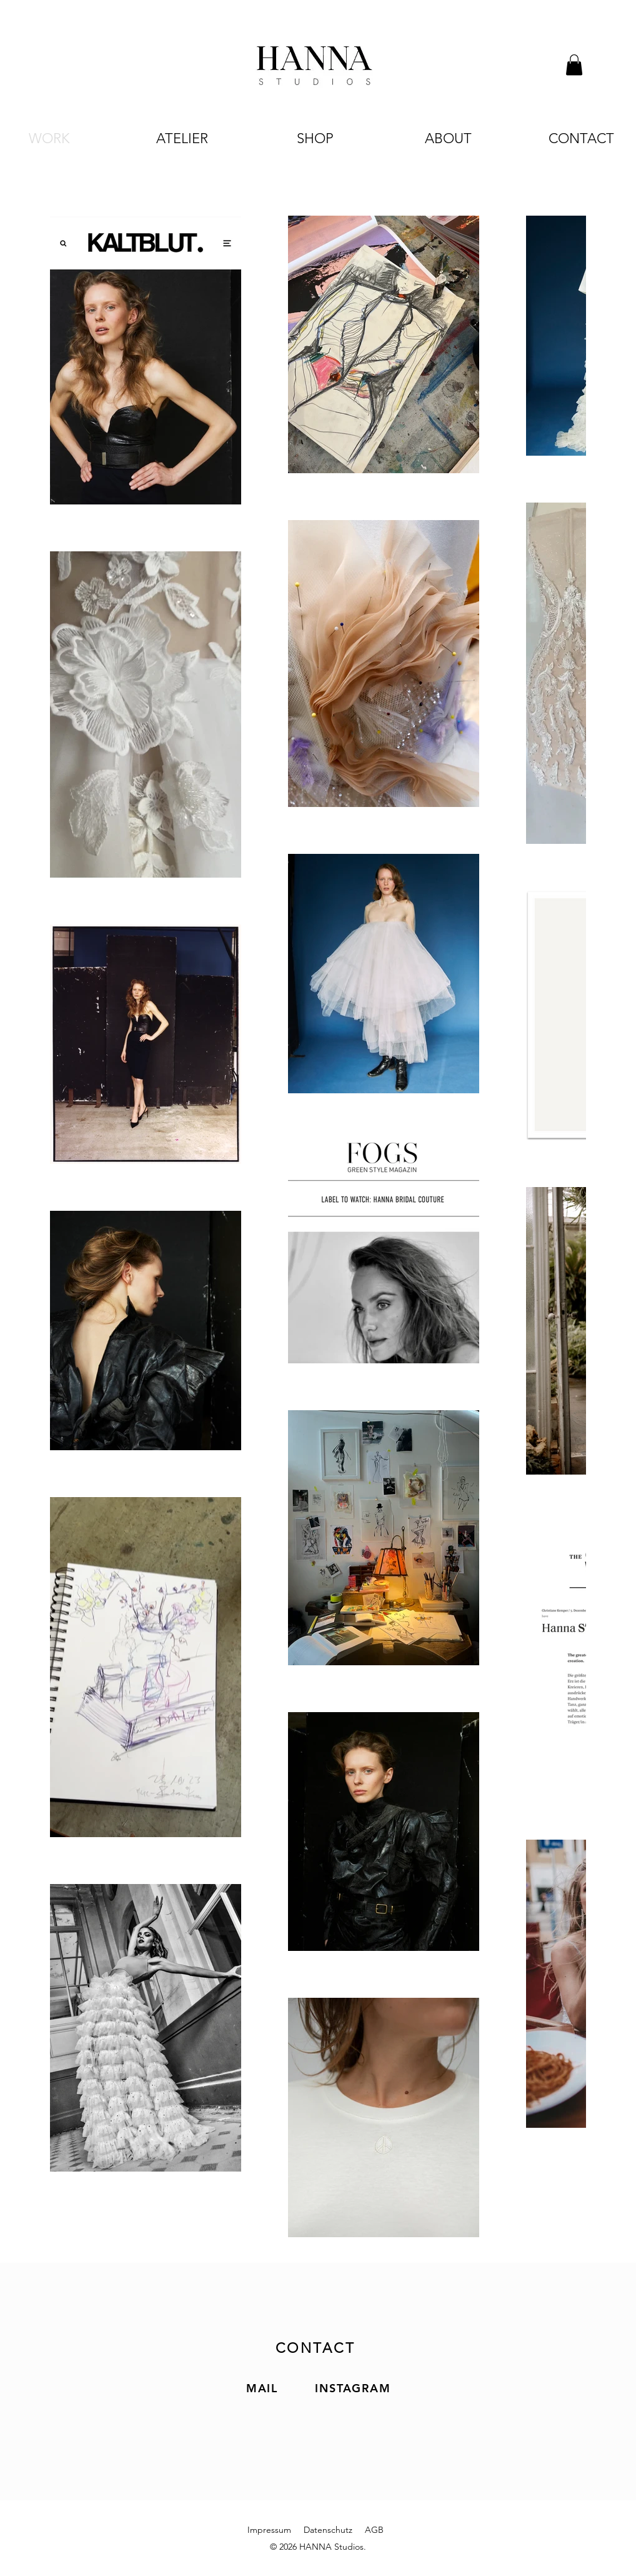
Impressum (269, 2529)
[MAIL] (263, 2388)
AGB (374, 2529)
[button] (574, 64)
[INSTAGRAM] (354, 2388)
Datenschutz (328, 2529)
